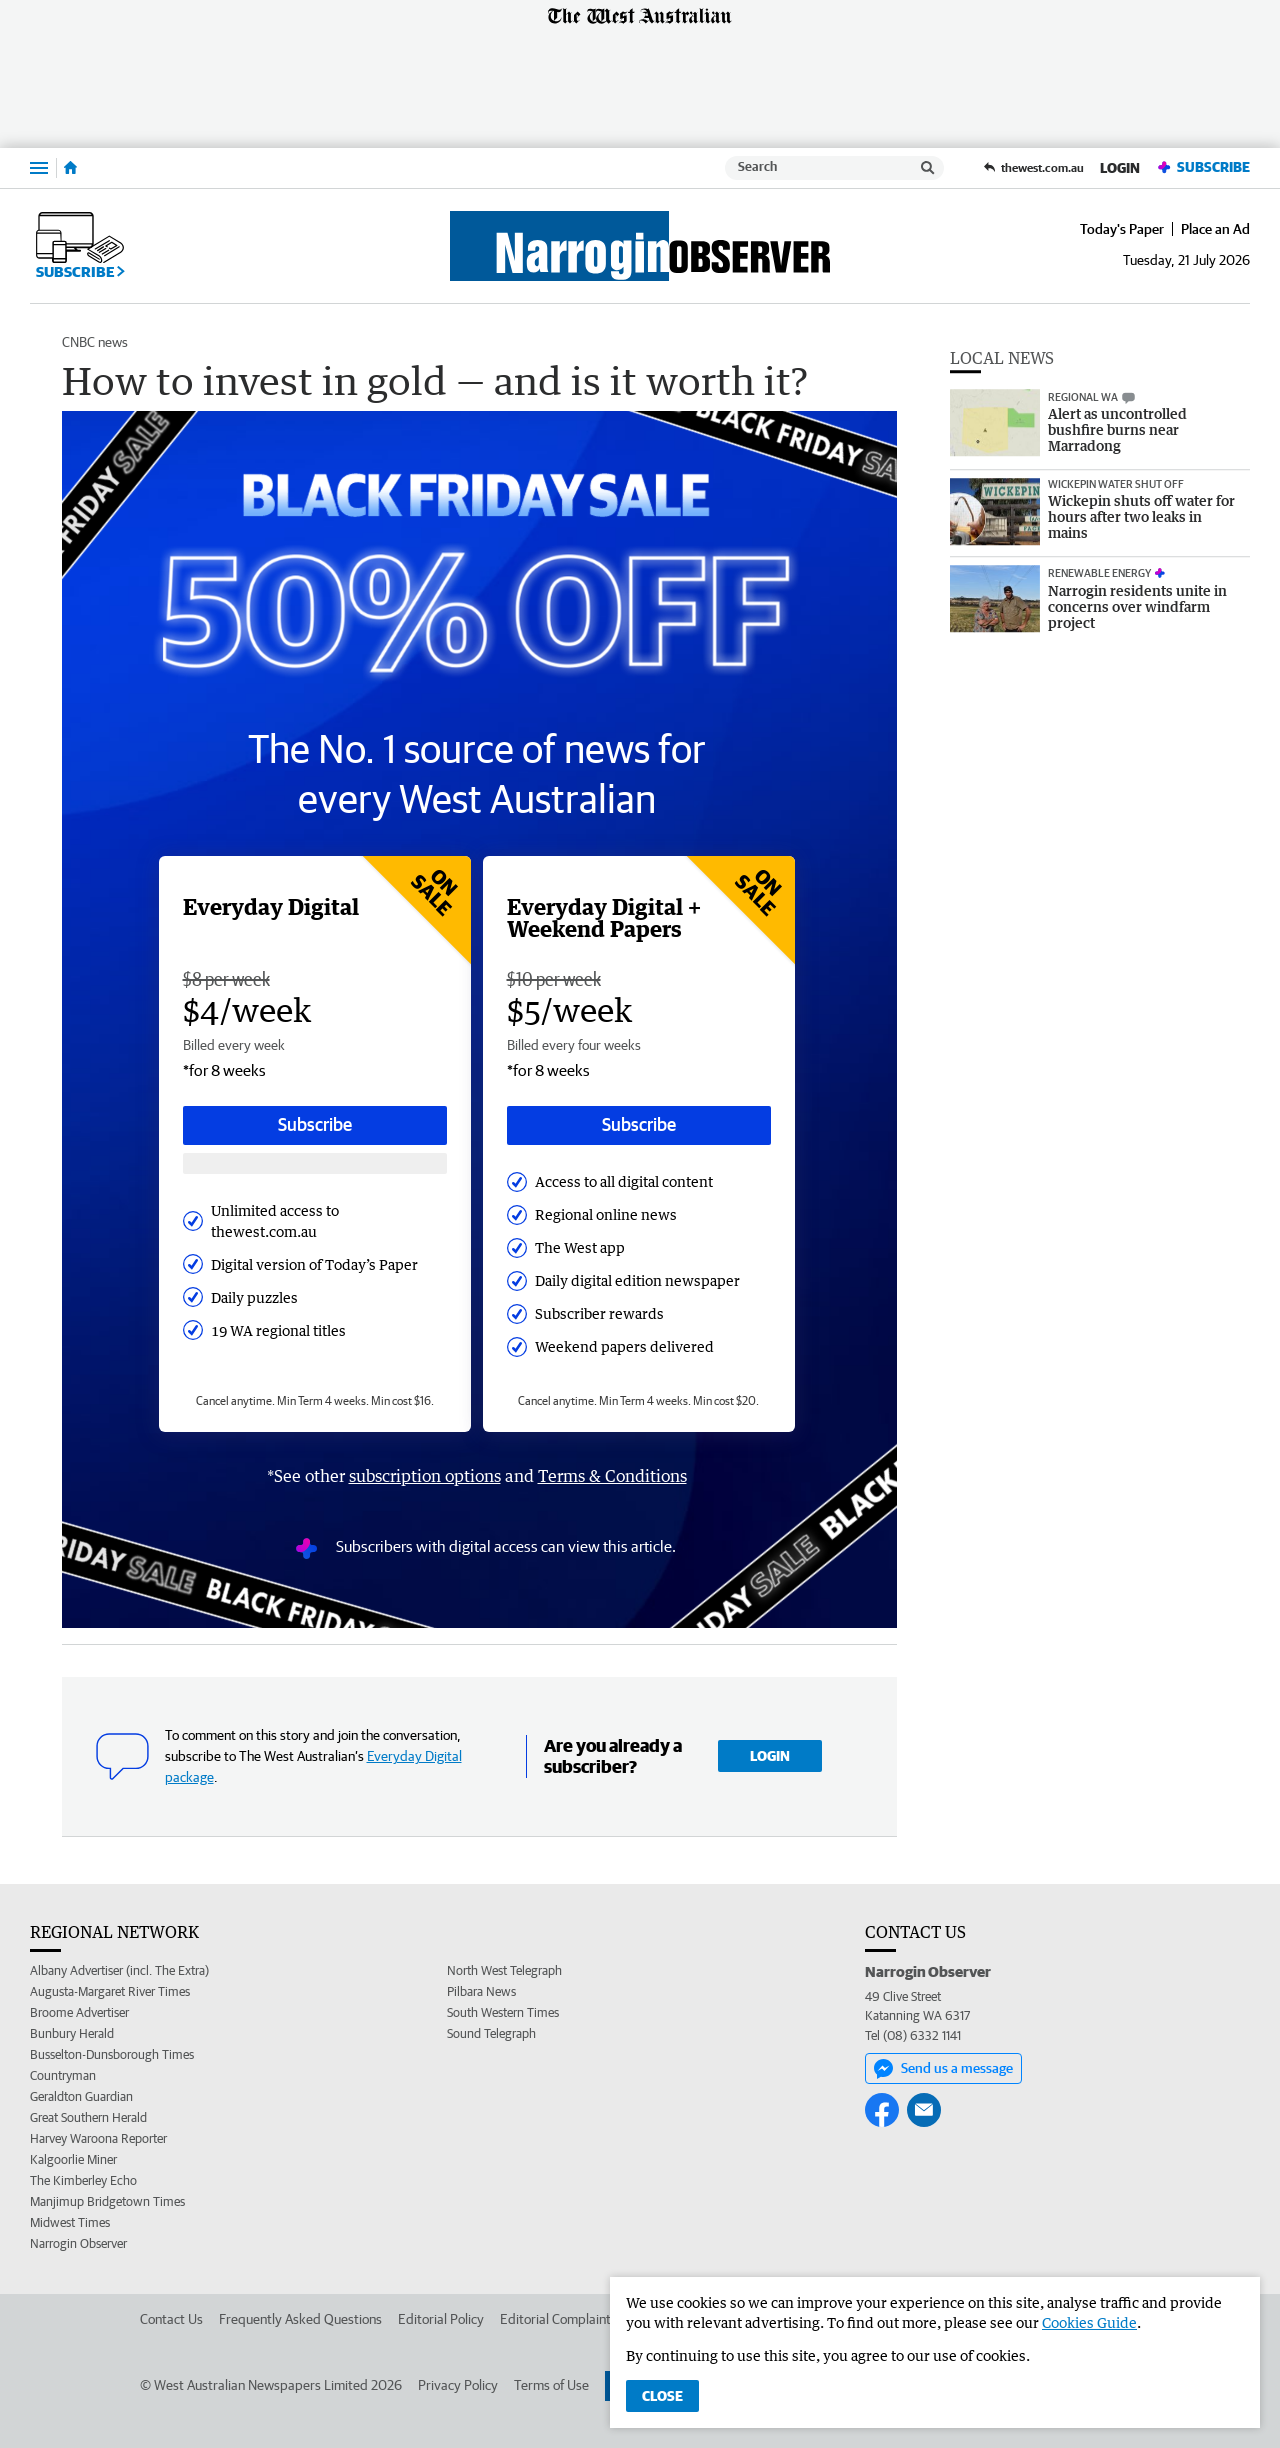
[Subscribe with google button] (315, 1163)
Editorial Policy (441, 2319)
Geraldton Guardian (81, 2096)
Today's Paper (1122, 229)
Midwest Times (70, 2222)
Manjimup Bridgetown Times (107, 2201)
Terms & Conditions (612, 1476)
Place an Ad (1215, 229)
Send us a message (943, 2069)
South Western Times (503, 2012)
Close (662, 2396)
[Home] (70, 168)
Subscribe (1203, 167)
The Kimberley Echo (83, 2180)
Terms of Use (551, 2385)
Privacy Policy (458, 2385)
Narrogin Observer (78, 2243)
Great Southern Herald (88, 2117)
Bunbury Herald (72, 2033)
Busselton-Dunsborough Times (112, 2054)
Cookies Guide (1089, 2322)
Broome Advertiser (79, 2012)
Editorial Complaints (558, 2319)
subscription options (425, 1476)
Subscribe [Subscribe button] (315, 1124)
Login (1120, 168)
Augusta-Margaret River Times (110, 1991)
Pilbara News (481, 1991)
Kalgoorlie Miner (73, 2159)
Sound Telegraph (491, 2033)
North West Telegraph (504, 1970)
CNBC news (95, 342)
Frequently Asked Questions (300, 2319)
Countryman (63, 2075)
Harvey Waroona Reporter (98, 2138)
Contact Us (171, 2319)
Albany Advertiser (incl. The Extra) (119, 1970)
